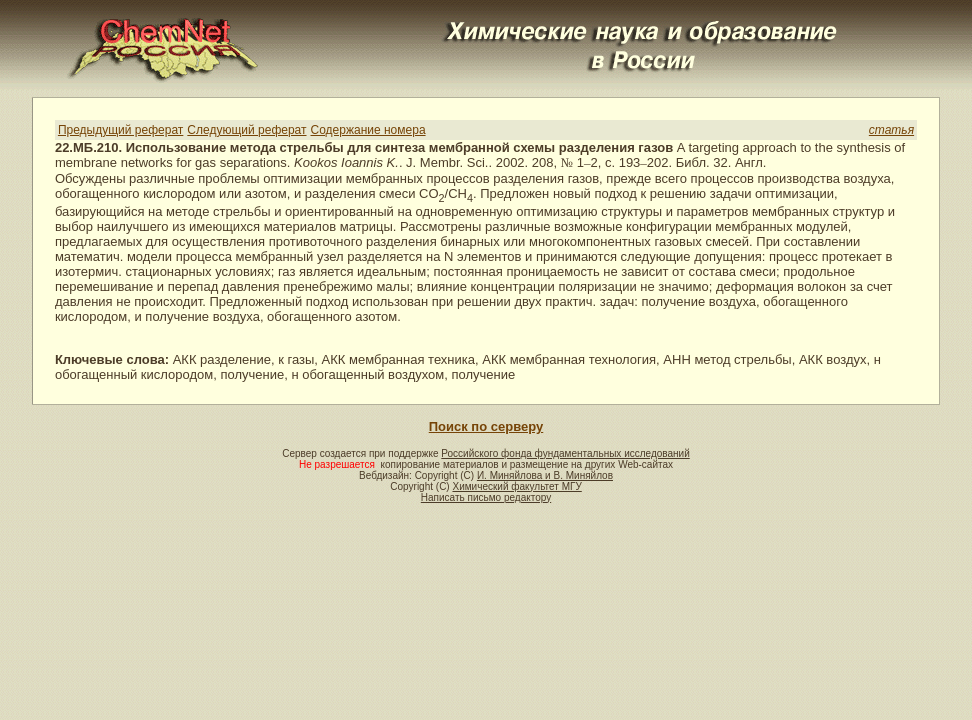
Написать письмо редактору (486, 497)
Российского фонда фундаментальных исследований (565, 453)
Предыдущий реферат (120, 130)
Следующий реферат (246, 130)
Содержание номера (368, 130)
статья (891, 130)
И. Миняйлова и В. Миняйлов (545, 475)
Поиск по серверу (486, 426)
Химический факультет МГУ (516, 486)
